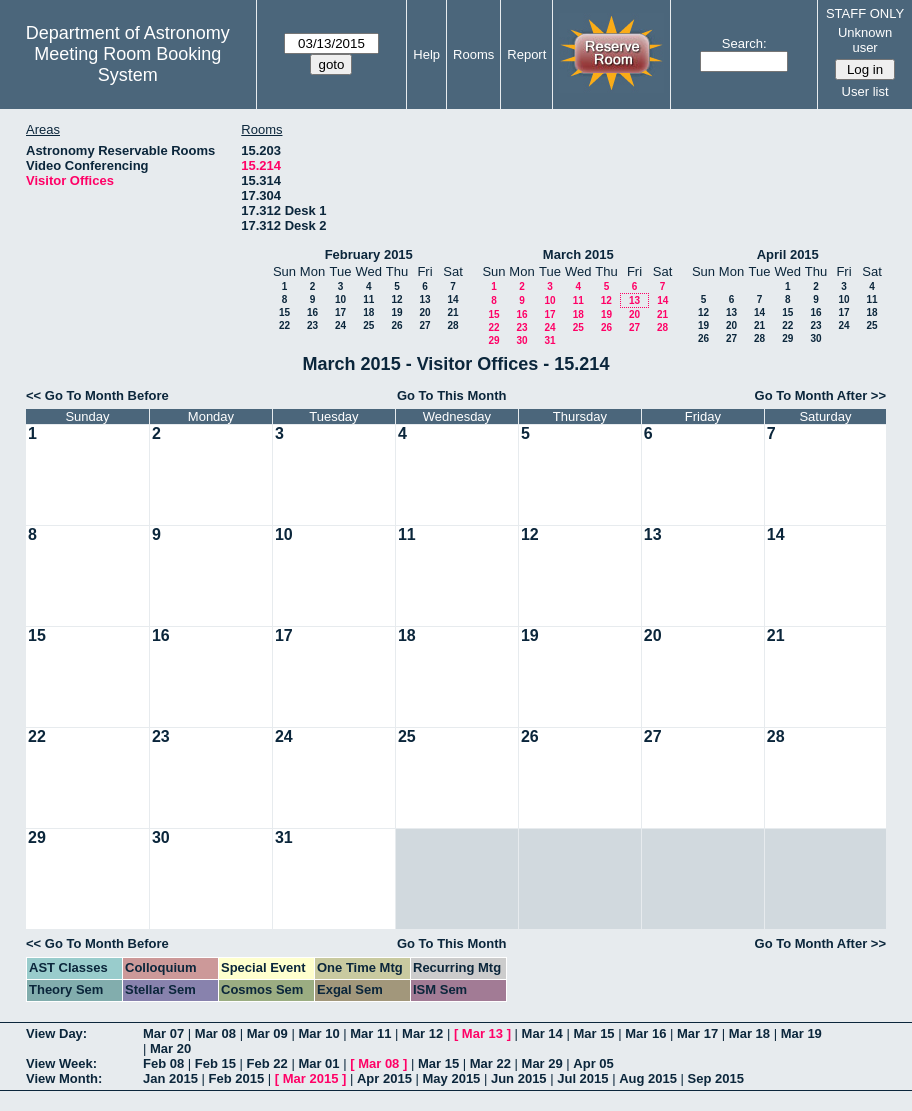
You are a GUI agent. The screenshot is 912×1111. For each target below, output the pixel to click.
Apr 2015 (384, 1078)
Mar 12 (422, 1033)
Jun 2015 (519, 1078)
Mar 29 (542, 1063)
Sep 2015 (716, 1078)
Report (526, 54)
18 (368, 312)
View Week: (61, 1063)
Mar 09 (267, 1033)
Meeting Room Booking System (127, 64)
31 (549, 340)
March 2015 (578, 254)
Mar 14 (542, 1033)
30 (521, 340)
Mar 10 (318, 1033)
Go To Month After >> (820, 395)
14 (452, 299)
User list (865, 91)
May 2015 (452, 1078)
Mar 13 (482, 1033)
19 (396, 312)
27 (424, 325)
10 (340, 299)
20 (424, 312)
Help (426, 54)
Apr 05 (593, 1063)
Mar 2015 (311, 1078)
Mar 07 (163, 1033)
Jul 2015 (582, 1078)
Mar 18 (749, 1033)
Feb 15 (215, 1063)
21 (452, 312)
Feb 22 (267, 1063)
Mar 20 (170, 1048)
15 (284, 312)
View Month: (64, 1078)
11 (368, 299)
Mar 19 (801, 1033)
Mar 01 (318, 1063)
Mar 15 (593, 1033)
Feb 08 (163, 1063)
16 (312, 312)
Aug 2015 (648, 1078)
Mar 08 (215, 1033)
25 (368, 325)
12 (396, 299)
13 (424, 299)
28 (452, 325)
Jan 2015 (170, 1078)
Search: (744, 43)
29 (493, 340)
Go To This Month (452, 395)
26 (396, 325)
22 (284, 325)
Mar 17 (697, 1033)
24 (340, 325)
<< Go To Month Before (97, 395)
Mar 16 (645, 1033)
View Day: (56, 1033)
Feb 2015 (237, 1078)
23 (312, 325)
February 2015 (369, 254)
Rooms (473, 54)
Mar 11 (370, 1033)
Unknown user (865, 40)
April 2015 (788, 254)
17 (340, 312)
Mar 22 (490, 1063)
